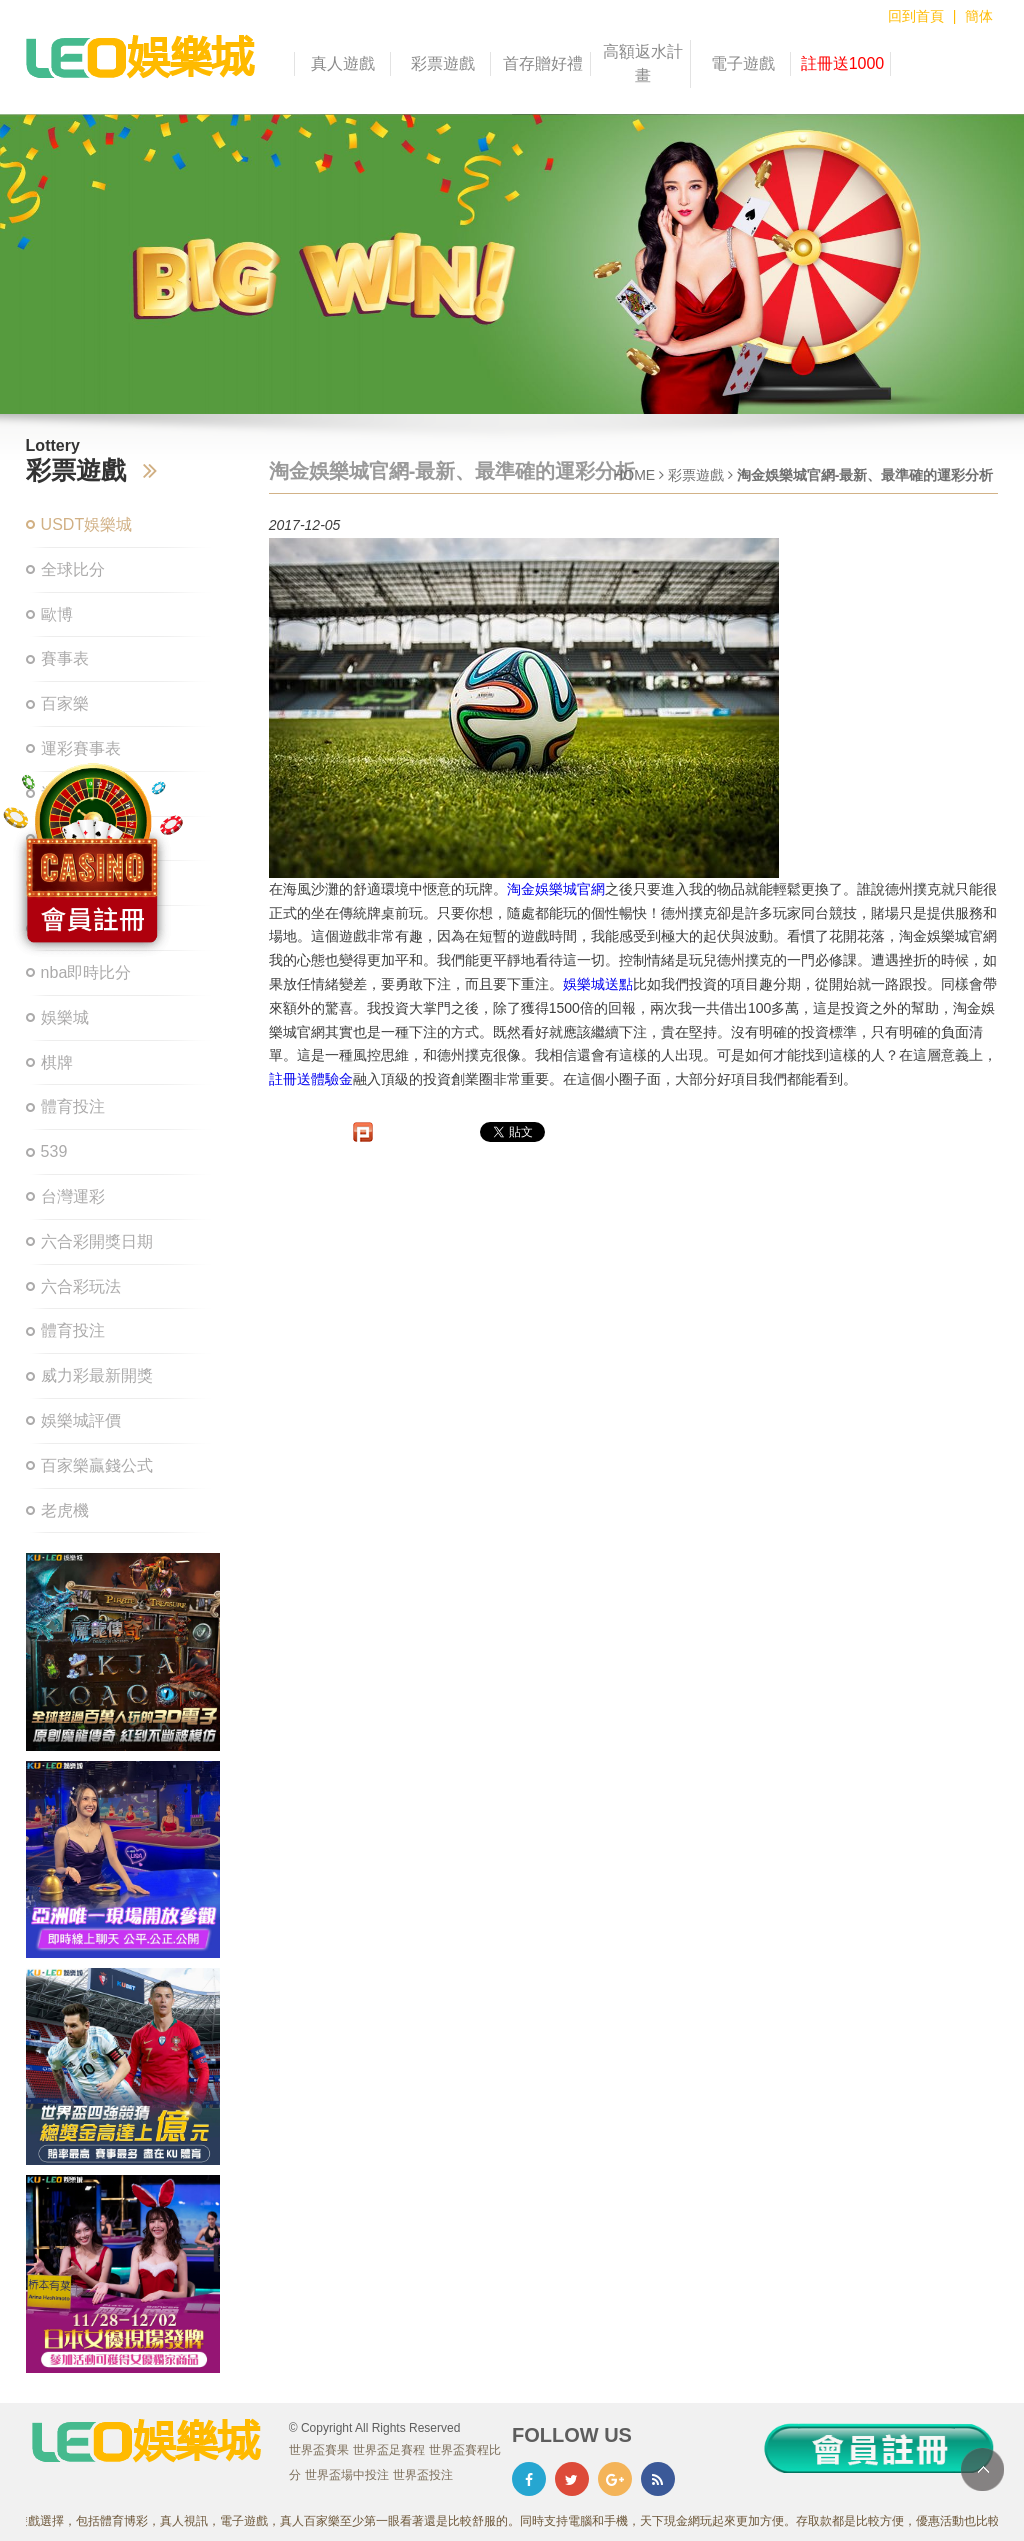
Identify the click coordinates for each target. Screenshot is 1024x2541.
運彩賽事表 (81, 748)
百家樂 (65, 703)
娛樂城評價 (81, 1420)
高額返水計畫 (643, 63)
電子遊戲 (743, 63)
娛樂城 (65, 1017)
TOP (982, 2469)
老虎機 (65, 1510)
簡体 (979, 16)
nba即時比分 (86, 972)
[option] (512, 264)
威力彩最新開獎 (97, 1375)
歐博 (57, 614)
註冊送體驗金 (311, 1079)
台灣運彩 (73, 1196)
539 (54, 1151)
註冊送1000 (843, 63)
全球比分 (73, 569)
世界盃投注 (423, 2475)
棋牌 (57, 1062)
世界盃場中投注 (347, 2475)
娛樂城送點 (598, 984)
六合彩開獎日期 (97, 1241)
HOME (634, 475)
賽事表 (65, 658)
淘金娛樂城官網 (556, 889)
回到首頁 (916, 16)
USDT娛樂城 (87, 524)
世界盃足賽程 (389, 2450)
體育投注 (73, 1106)
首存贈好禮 (543, 63)
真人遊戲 (343, 63)
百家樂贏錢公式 (97, 1465)
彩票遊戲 (443, 63)
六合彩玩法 (81, 1286)
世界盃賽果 (319, 2450)
